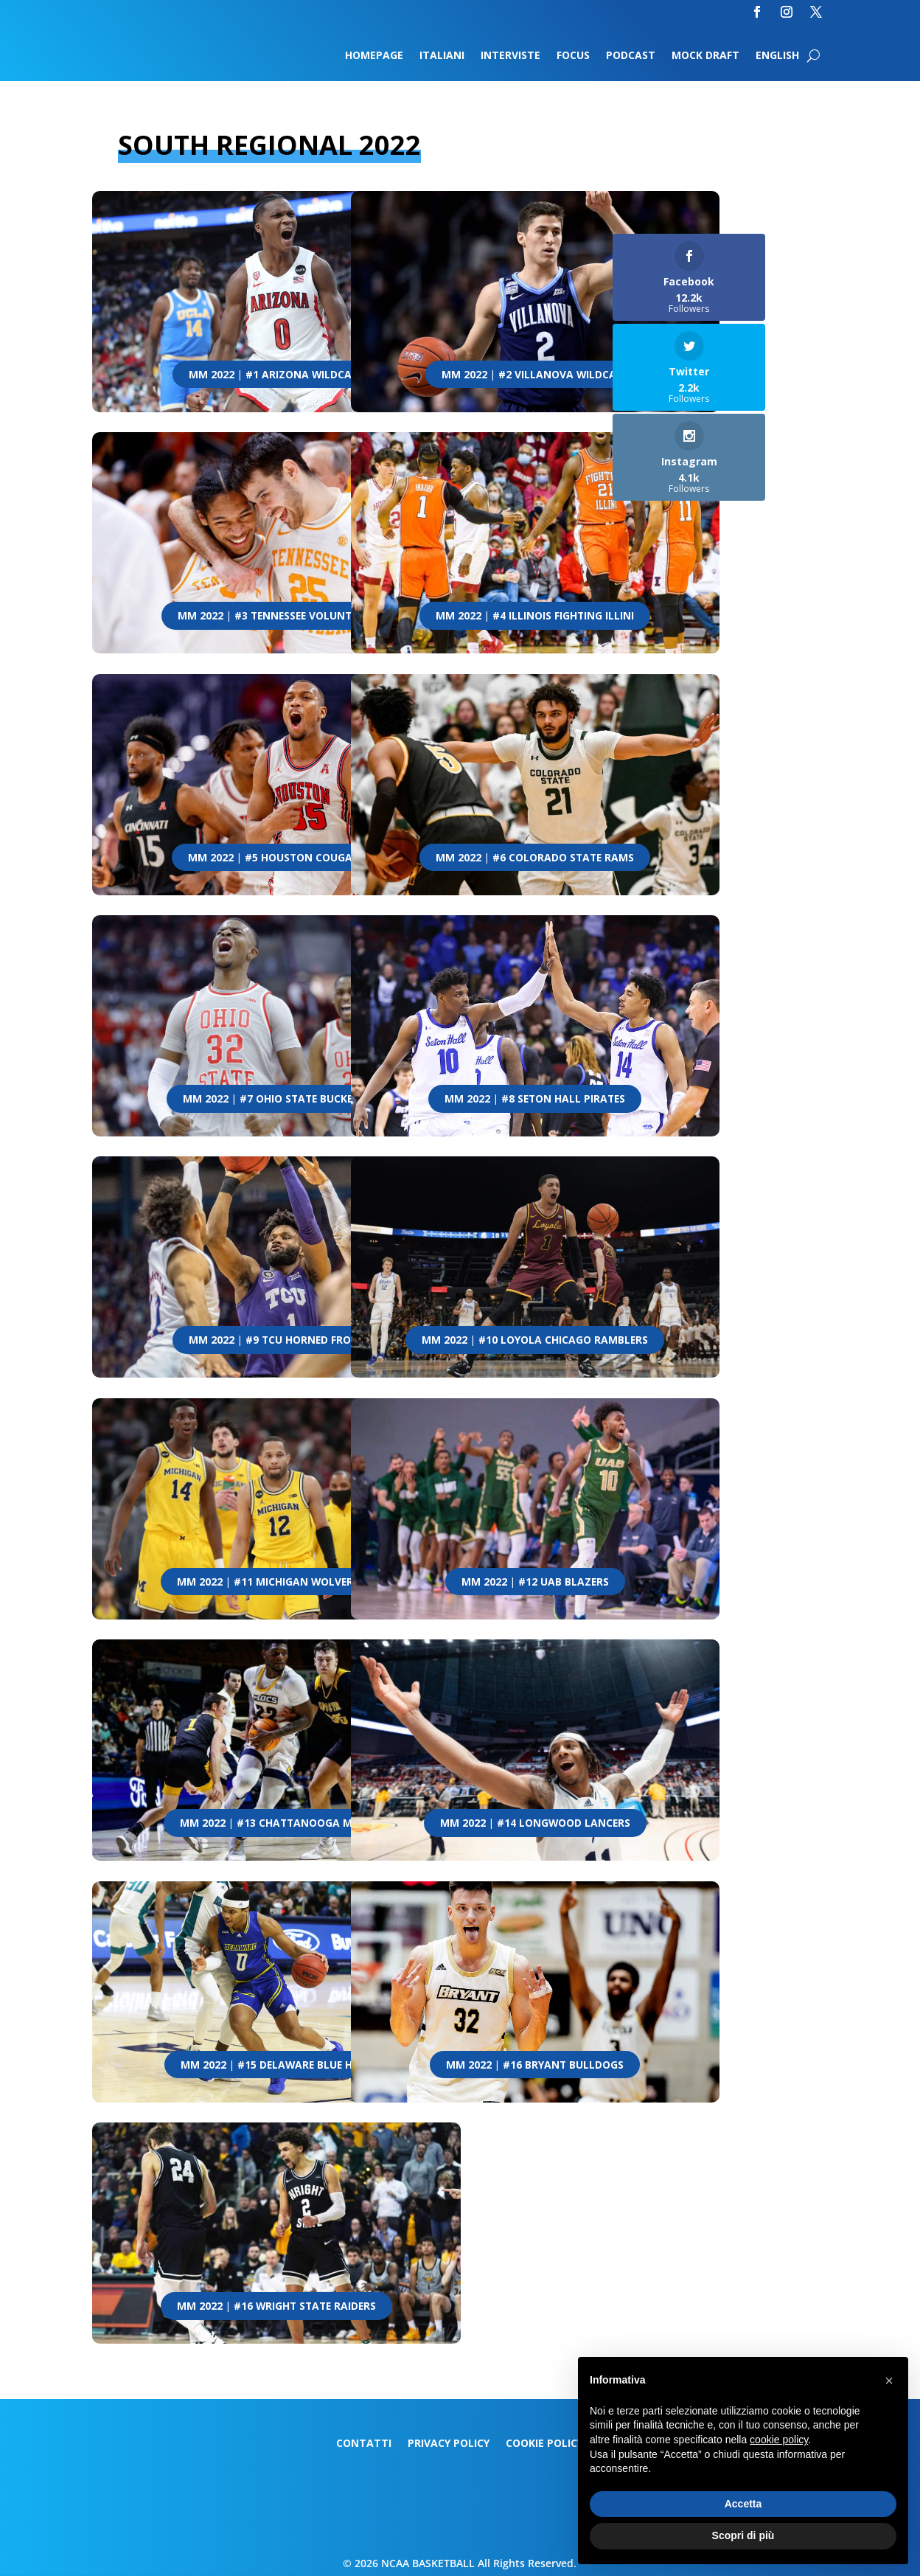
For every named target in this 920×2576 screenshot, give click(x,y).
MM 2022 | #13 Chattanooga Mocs (276, 1823)
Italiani (441, 56)
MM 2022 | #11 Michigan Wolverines (276, 1582)
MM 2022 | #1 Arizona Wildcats (276, 374)
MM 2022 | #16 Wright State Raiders (276, 2306)
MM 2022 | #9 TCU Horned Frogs (276, 1340)
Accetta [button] (743, 2504)
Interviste (510, 56)
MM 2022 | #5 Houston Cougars (276, 857)
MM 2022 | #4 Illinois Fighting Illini (535, 615)
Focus (573, 56)
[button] (889, 2380)
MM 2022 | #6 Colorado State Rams (534, 857)
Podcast (630, 56)
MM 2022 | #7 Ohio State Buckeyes (276, 1098)
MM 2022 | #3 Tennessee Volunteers (276, 615)
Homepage (374, 56)
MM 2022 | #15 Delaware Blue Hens (276, 2065)
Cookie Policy (544, 2444)
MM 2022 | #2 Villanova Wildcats (534, 374)
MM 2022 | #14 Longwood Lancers (535, 1823)
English (777, 56)
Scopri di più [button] (743, 2535)
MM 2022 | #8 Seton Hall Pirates (535, 1098)
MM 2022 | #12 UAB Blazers (535, 1582)
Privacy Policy (448, 2444)
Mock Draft (705, 56)
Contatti (363, 2444)
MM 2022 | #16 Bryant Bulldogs (535, 2065)
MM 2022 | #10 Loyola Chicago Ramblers (535, 1340)
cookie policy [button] (779, 2439)
